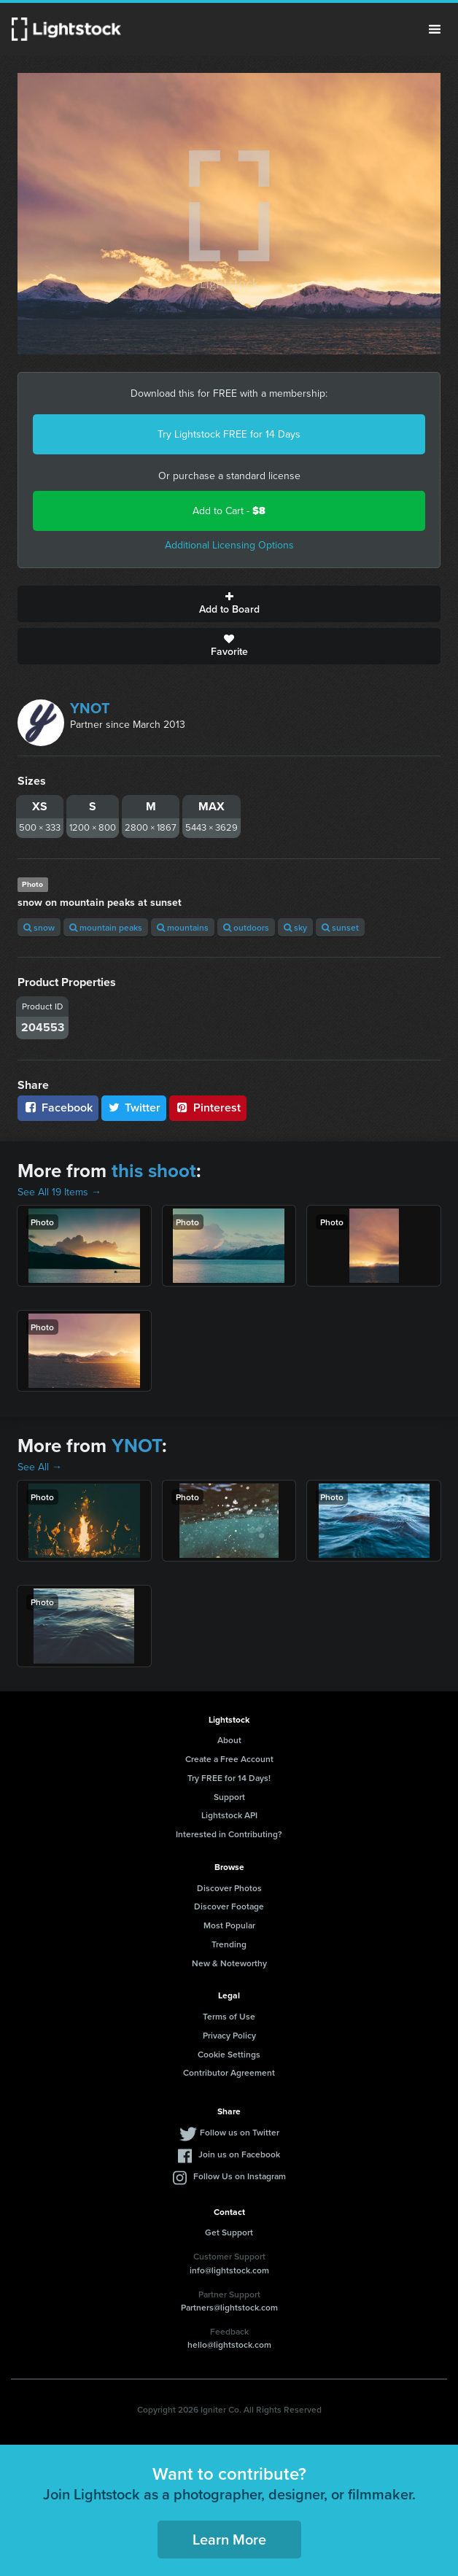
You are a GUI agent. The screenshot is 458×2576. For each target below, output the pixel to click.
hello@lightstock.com (229, 2344)
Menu (434, 29)
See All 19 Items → (59, 1192)
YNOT (90, 708)
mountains (183, 927)
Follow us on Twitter (239, 2132)
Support (229, 1797)
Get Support (229, 2232)
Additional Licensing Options (229, 545)
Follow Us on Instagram (239, 2176)
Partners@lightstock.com (229, 2307)
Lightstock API (229, 1815)
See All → (40, 1467)
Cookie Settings (229, 2054)
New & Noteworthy (229, 1963)
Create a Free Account (229, 1759)
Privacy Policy (229, 2035)
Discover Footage (229, 1906)
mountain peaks (105, 927)
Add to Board (229, 603)
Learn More (229, 2539)
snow (39, 927)
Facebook (58, 1107)
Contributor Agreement (229, 2072)
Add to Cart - (229, 511)
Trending (229, 1944)
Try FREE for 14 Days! (229, 1778)
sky (295, 927)
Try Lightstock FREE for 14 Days (229, 434)
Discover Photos (229, 1888)
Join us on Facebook (239, 2154)
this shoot (154, 1170)
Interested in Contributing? (229, 1834)
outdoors (246, 927)
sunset (340, 927)
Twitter (134, 1107)
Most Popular (229, 1925)
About (229, 1740)
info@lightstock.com (229, 2270)
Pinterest (208, 1107)
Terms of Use (229, 2016)
